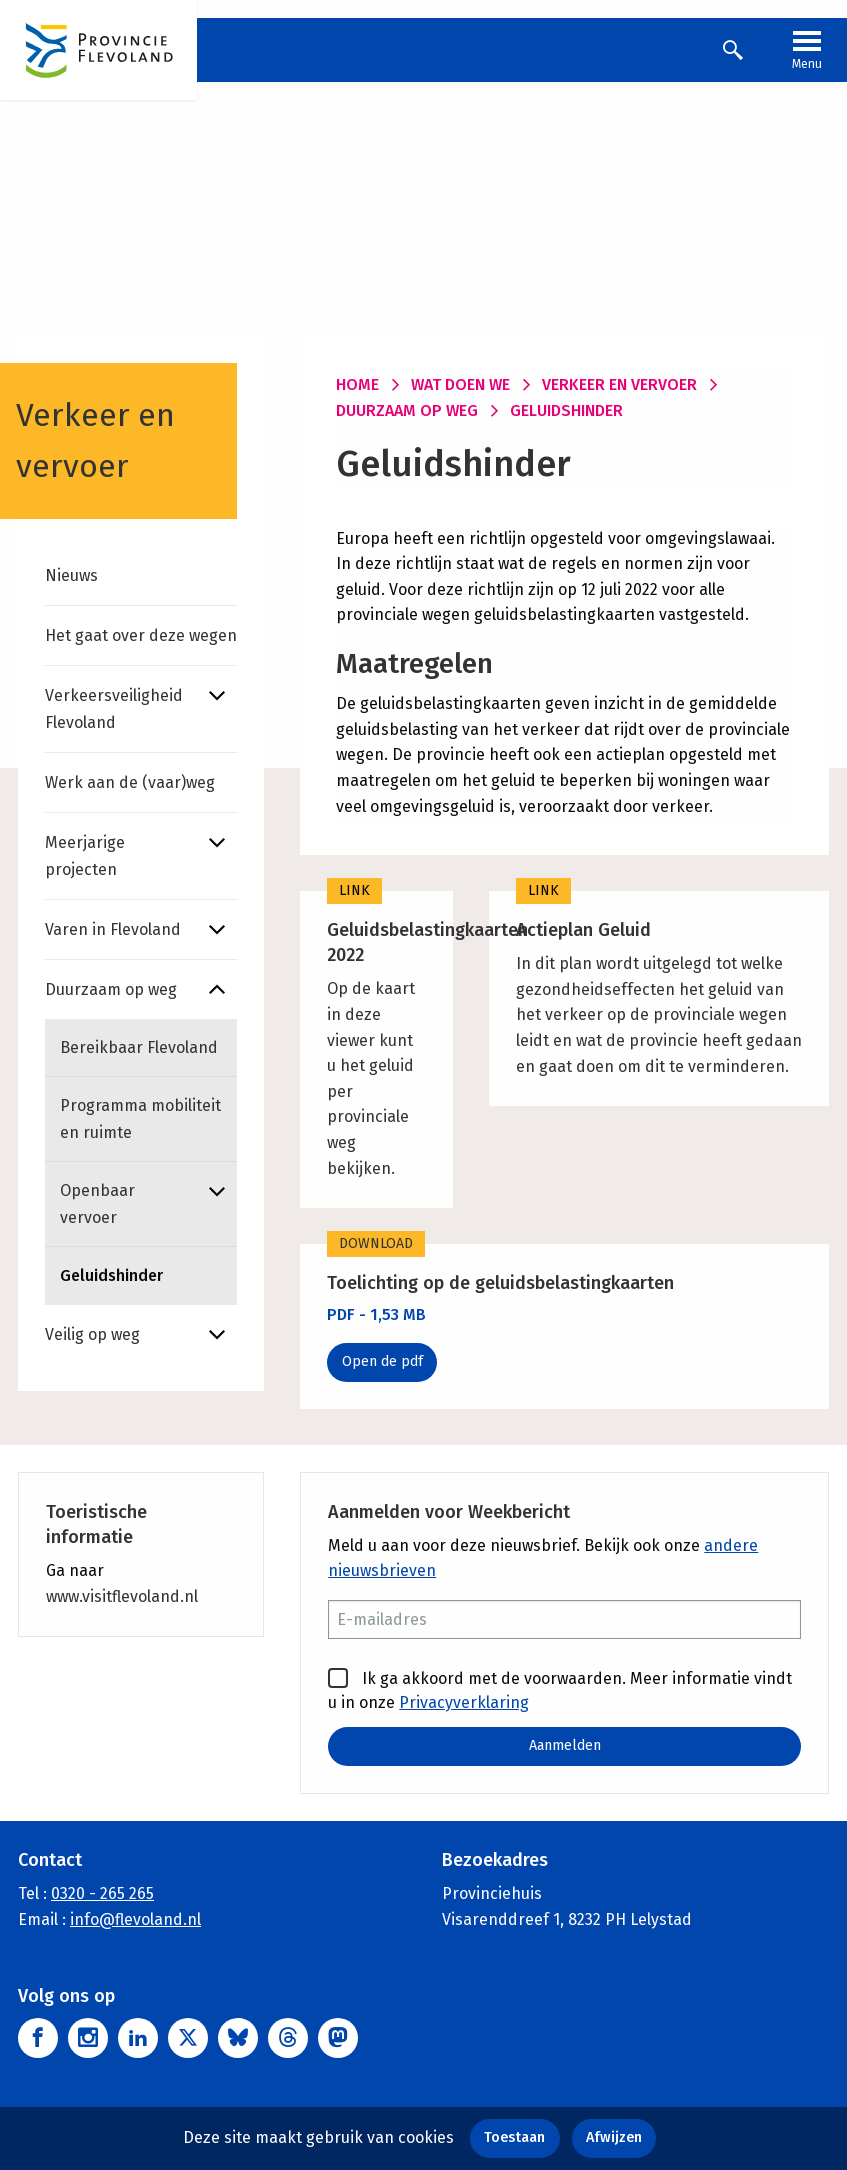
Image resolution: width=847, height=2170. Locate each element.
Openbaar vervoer (97, 1204)
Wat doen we (460, 384)
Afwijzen (614, 2137)
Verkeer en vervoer (619, 384)
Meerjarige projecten (85, 856)
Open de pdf (382, 1361)
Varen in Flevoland (113, 929)
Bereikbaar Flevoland (139, 1047)
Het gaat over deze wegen (141, 635)
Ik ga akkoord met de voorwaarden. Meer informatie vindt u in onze (560, 1690)
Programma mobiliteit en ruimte (140, 1119)
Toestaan (514, 2137)
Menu (807, 48)
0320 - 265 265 (102, 1893)
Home (357, 384)
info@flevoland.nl (135, 1918)
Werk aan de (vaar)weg (130, 782)
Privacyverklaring (464, 1702)
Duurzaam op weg (111, 989)
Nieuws (71, 575)
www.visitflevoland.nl (122, 1596)
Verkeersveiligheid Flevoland (114, 709)
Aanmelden (565, 1745)
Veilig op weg (92, 1334)
